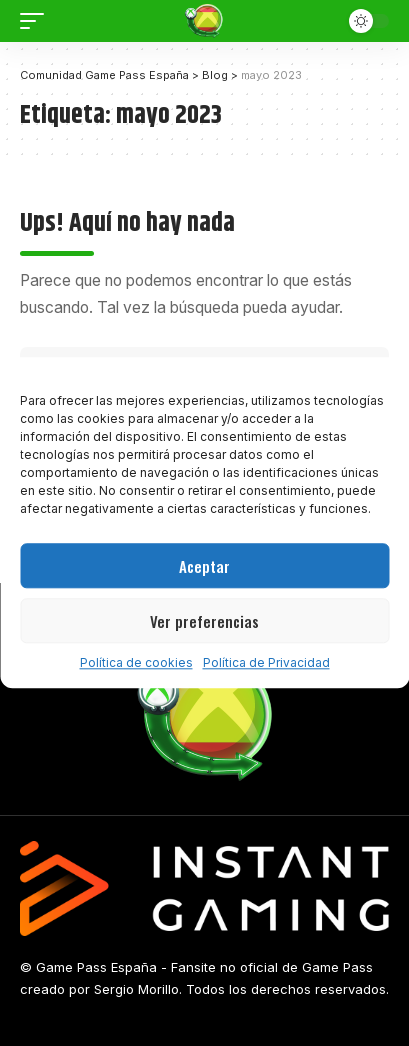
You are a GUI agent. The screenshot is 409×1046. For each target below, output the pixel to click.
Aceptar (204, 566)
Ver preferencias (204, 621)
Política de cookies (136, 662)
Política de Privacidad (266, 662)
